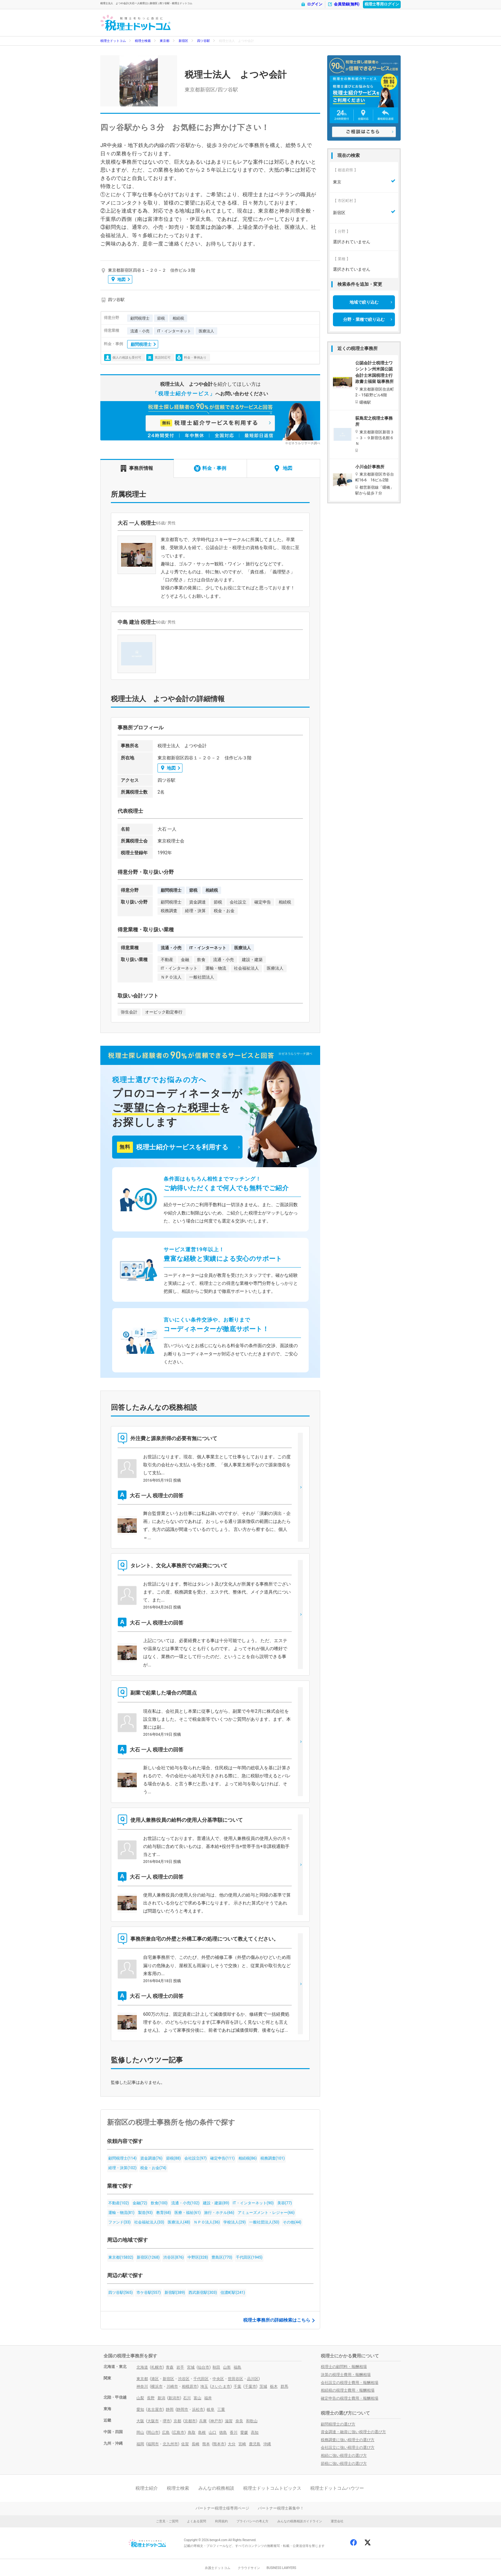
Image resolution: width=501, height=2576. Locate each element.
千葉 (237, 2386)
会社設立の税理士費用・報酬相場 (349, 2382)
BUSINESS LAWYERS (281, 2568)
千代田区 (201, 2379)
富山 (197, 2398)
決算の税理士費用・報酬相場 (346, 2374)
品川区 (252, 2379)
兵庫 (203, 2421)
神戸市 (216, 2421)
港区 (155, 2379)
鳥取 (192, 2432)
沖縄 (267, 2444)
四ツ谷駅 (203, 41)
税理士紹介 (146, 2488)
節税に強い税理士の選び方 (344, 2463)
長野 (151, 2398)
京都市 (190, 2421)
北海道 (142, 2367)
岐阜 (210, 2409)
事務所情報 (137, 468)
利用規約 (221, 2521)
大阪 (140, 2421)
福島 (237, 2367)
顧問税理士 (141, 344)
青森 (169, 2367)
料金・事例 (210, 468)
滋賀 (229, 2421)
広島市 (178, 2432)
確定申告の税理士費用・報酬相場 (349, 2398)
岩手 (180, 2367)
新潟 (161, 2398)
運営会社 (337, 2521)
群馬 (284, 2386)
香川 (233, 2432)
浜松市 (198, 2409)
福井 (208, 2398)
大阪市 (153, 2421)
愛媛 (244, 2432)
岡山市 (153, 2432)
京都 (177, 2421)
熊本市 (219, 2444)
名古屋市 (155, 2409)
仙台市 (203, 2367)
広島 (166, 2432)
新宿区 (183, 41)
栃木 (274, 2386)
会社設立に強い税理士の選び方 (347, 2447)
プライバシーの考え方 (252, 2521)
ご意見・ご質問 (167, 2521)
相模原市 (189, 2386)
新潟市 (174, 2398)
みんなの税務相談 (216, 2488)
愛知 (140, 2409)
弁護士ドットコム (217, 2568)
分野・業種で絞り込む (364, 319)
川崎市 (172, 2386)
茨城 (263, 2386)
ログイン (311, 4)
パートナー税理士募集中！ (281, 2508)
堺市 (166, 2421)
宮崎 (242, 2444)
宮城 (191, 2367)
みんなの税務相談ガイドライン (299, 2521)
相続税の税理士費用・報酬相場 (347, 2390)
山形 (227, 2367)
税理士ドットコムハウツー (337, 2488)
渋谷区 (183, 2379)
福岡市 (153, 2444)
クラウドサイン (249, 2568)
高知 (254, 2432)
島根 (202, 2432)
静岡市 (182, 2409)
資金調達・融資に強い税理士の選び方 (353, 2432)
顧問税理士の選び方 (338, 2424)
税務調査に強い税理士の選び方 (347, 2440)
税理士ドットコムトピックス (272, 2488)
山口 (212, 2432)
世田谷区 (235, 2379)
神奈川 (142, 2386)
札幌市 (157, 2367)
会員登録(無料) (343, 4)
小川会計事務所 (369, 466)
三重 (221, 2409)
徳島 (223, 2432)
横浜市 (157, 2386)
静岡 (169, 2409)
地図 (119, 279)
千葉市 (250, 2386)
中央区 (218, 2379)
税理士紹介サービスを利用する (172, 1147)
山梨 (140, 2398)
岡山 (140, 2432)
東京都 (164, 41)
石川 (187, 2398)
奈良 (239, 2421)
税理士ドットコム (113, 41)
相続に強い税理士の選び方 (344, 2455)
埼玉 (204, 2386)
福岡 (140, 2444)
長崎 (195, 2444)
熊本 (206, 2444)
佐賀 (185, 2444)
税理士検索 (143, 41)
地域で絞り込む (364, 302)
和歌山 (252, 2421)
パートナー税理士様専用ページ (222, 2508)
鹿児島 (254, 2444)
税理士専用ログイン (382, 4)
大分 (231, 2444)
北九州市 (170, 2444)
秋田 (216, 2367)
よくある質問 (196, 2521)
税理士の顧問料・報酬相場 (344, 2366)
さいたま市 (220, 2386)
